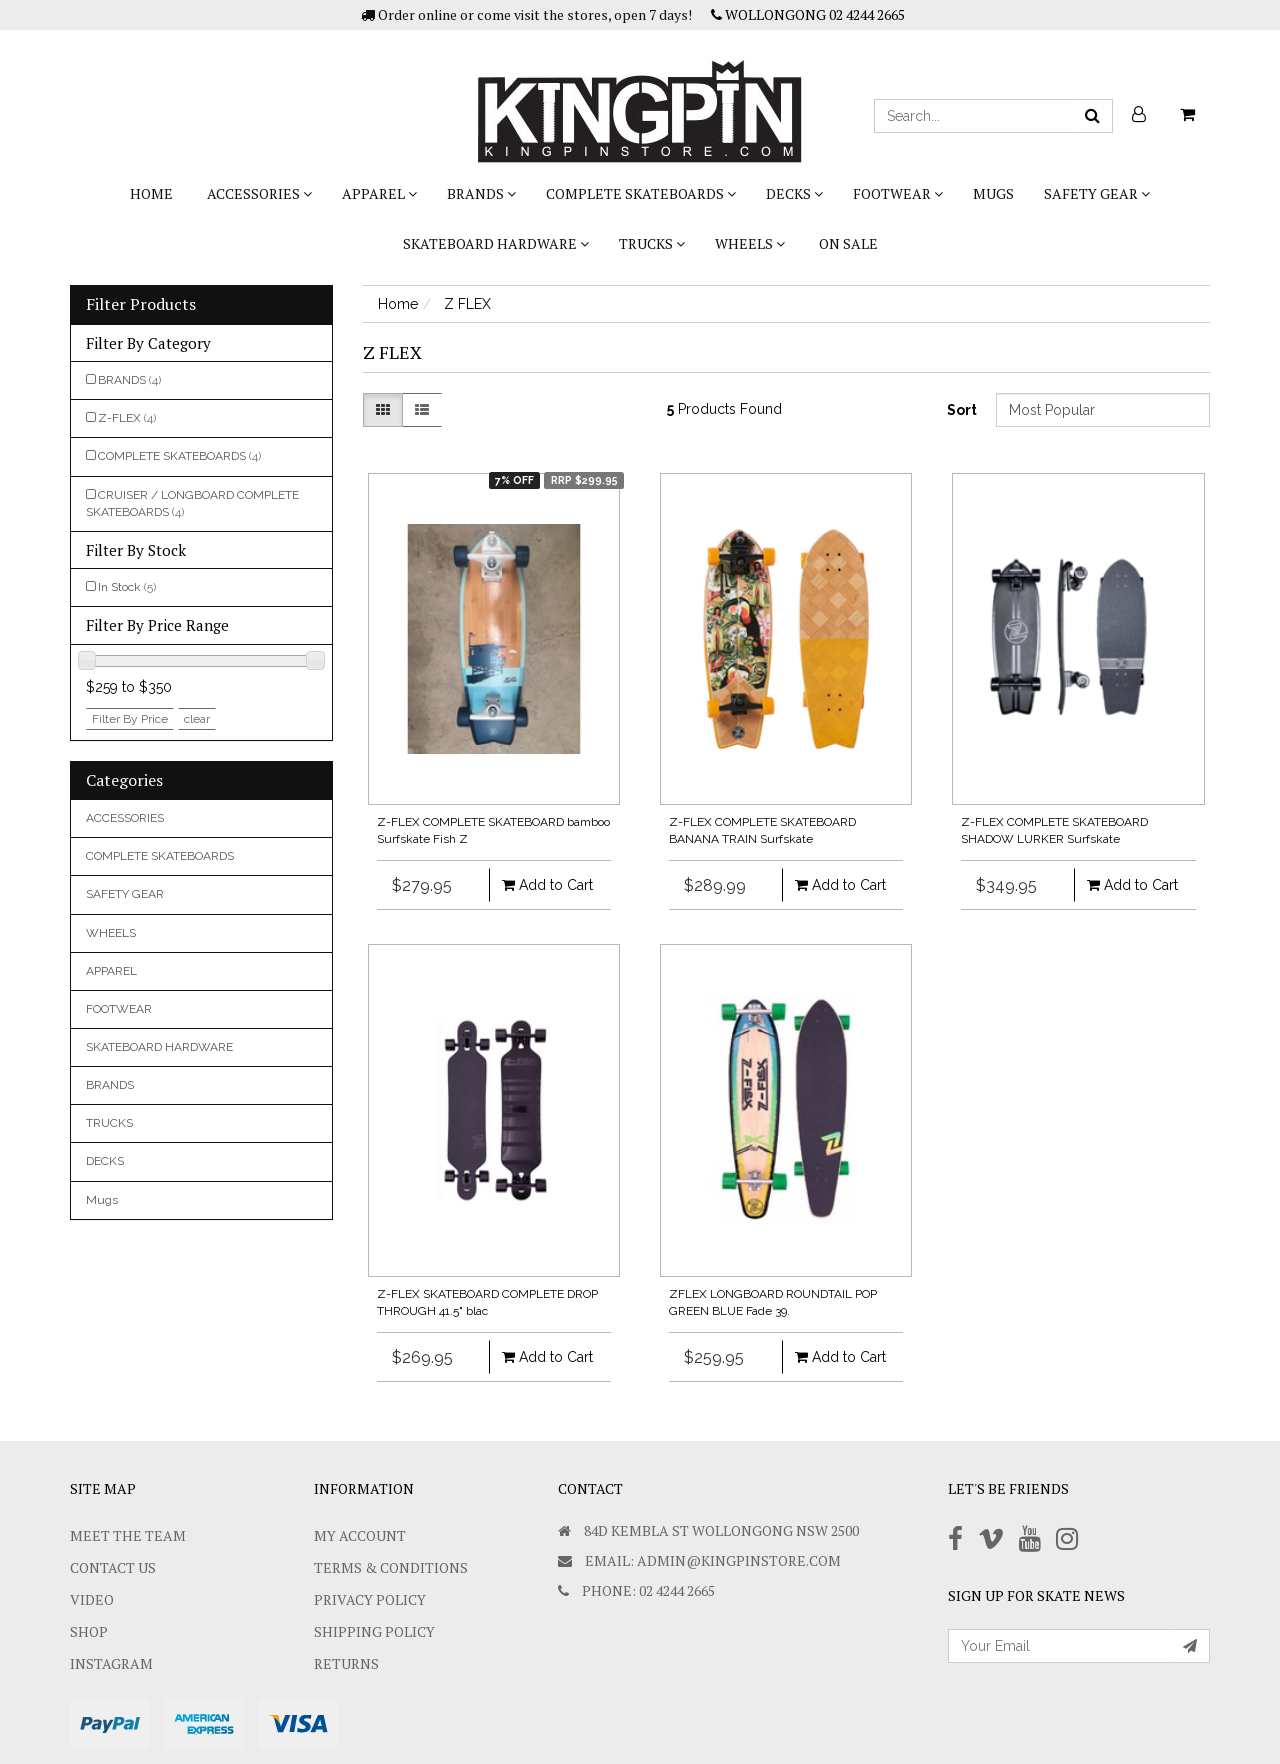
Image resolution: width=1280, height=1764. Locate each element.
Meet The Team (128, 1535)
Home (151, 193)
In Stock (127, 587)
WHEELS (750, 243)
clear (197, 719)
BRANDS (481, 193)
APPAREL (379, 193)
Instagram (111, 1663)
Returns (346, 1663)
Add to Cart (547, 885)
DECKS (794, 193)
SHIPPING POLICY (374, 1631)
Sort (962, 410)
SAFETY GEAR (1097, 193)
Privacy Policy (370, 1599)
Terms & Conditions (391, 1567)
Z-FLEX (127, 418)
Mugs (993, 193)
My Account (360, 1535)
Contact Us (113, 1567)
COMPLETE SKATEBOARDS (641, 193)
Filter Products (141, 305)
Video (92, 1599)
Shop (89, 1631)
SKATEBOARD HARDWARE (496, 243)
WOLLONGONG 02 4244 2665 (808, 14)
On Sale (848, 243)
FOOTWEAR (898, 193)
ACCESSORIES (259, 193)
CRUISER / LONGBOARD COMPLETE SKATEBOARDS (192, 503)
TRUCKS (652, 243)
